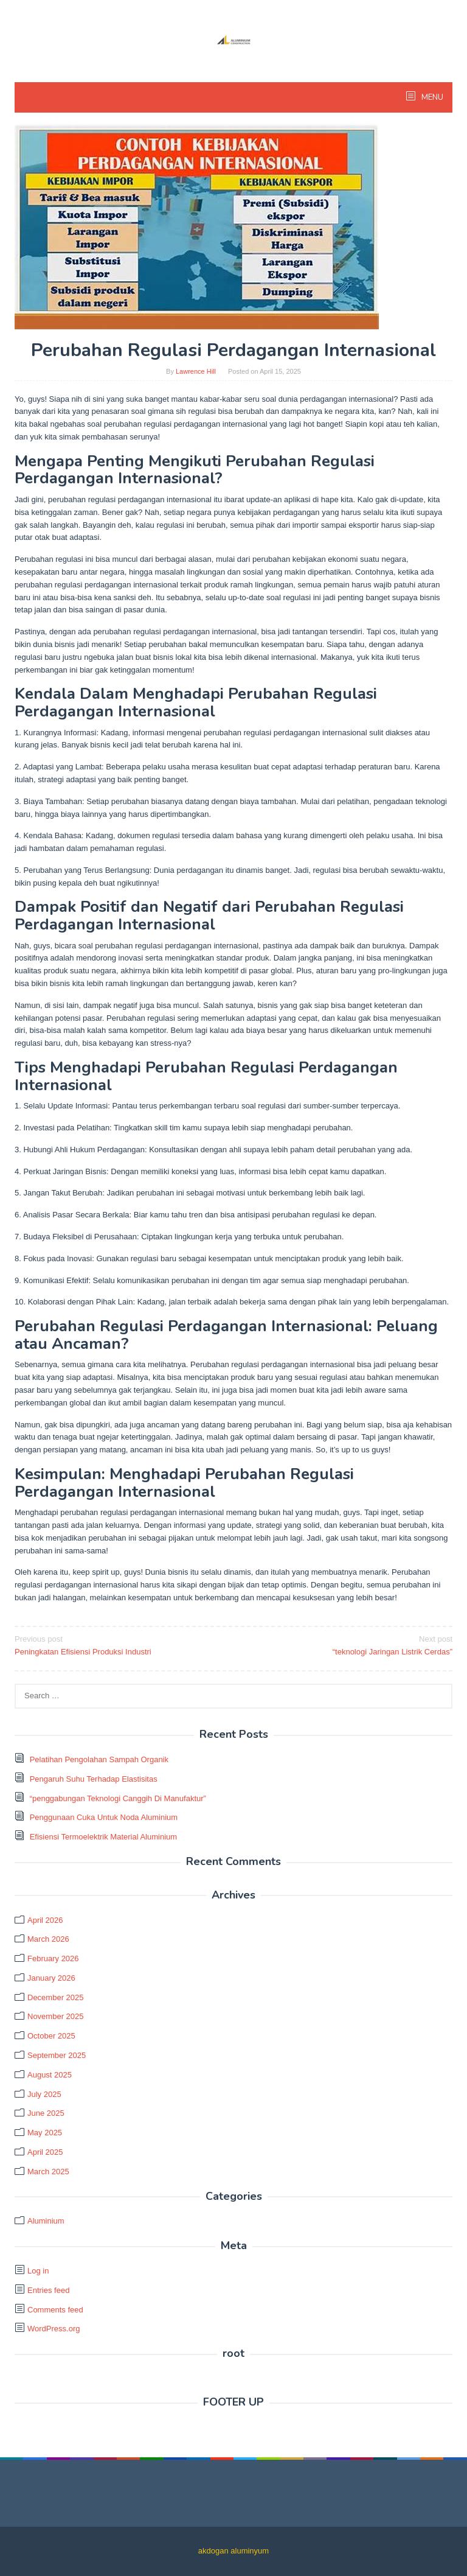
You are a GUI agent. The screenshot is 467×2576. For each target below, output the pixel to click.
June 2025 (45, 2113)
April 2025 (45, 2152)
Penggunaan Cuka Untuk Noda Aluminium (104, 1817)
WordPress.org (53, 2328)
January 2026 (51, 1978)
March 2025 (48, 2171)
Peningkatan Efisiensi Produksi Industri (120, 1644)
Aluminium (45, 2220)
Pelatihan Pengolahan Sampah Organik (99, 1759)
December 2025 (55, 1997)
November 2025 (55, 2016)
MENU (431, 97)
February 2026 (53, 1958)
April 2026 (45, 1920)
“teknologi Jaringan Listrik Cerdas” (347, 1644)
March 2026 (48, 1939)
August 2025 (49, 2074)
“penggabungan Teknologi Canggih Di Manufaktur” (118, 1798)
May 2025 (44, 2132)
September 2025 (56, 2055)
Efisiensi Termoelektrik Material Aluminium (104, 1836)
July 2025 (44, 2094)
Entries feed (48, 2290)
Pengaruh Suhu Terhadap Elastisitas (93, 1778)
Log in (38, 2270)
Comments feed (55, 2309)
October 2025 (51, 2035)
